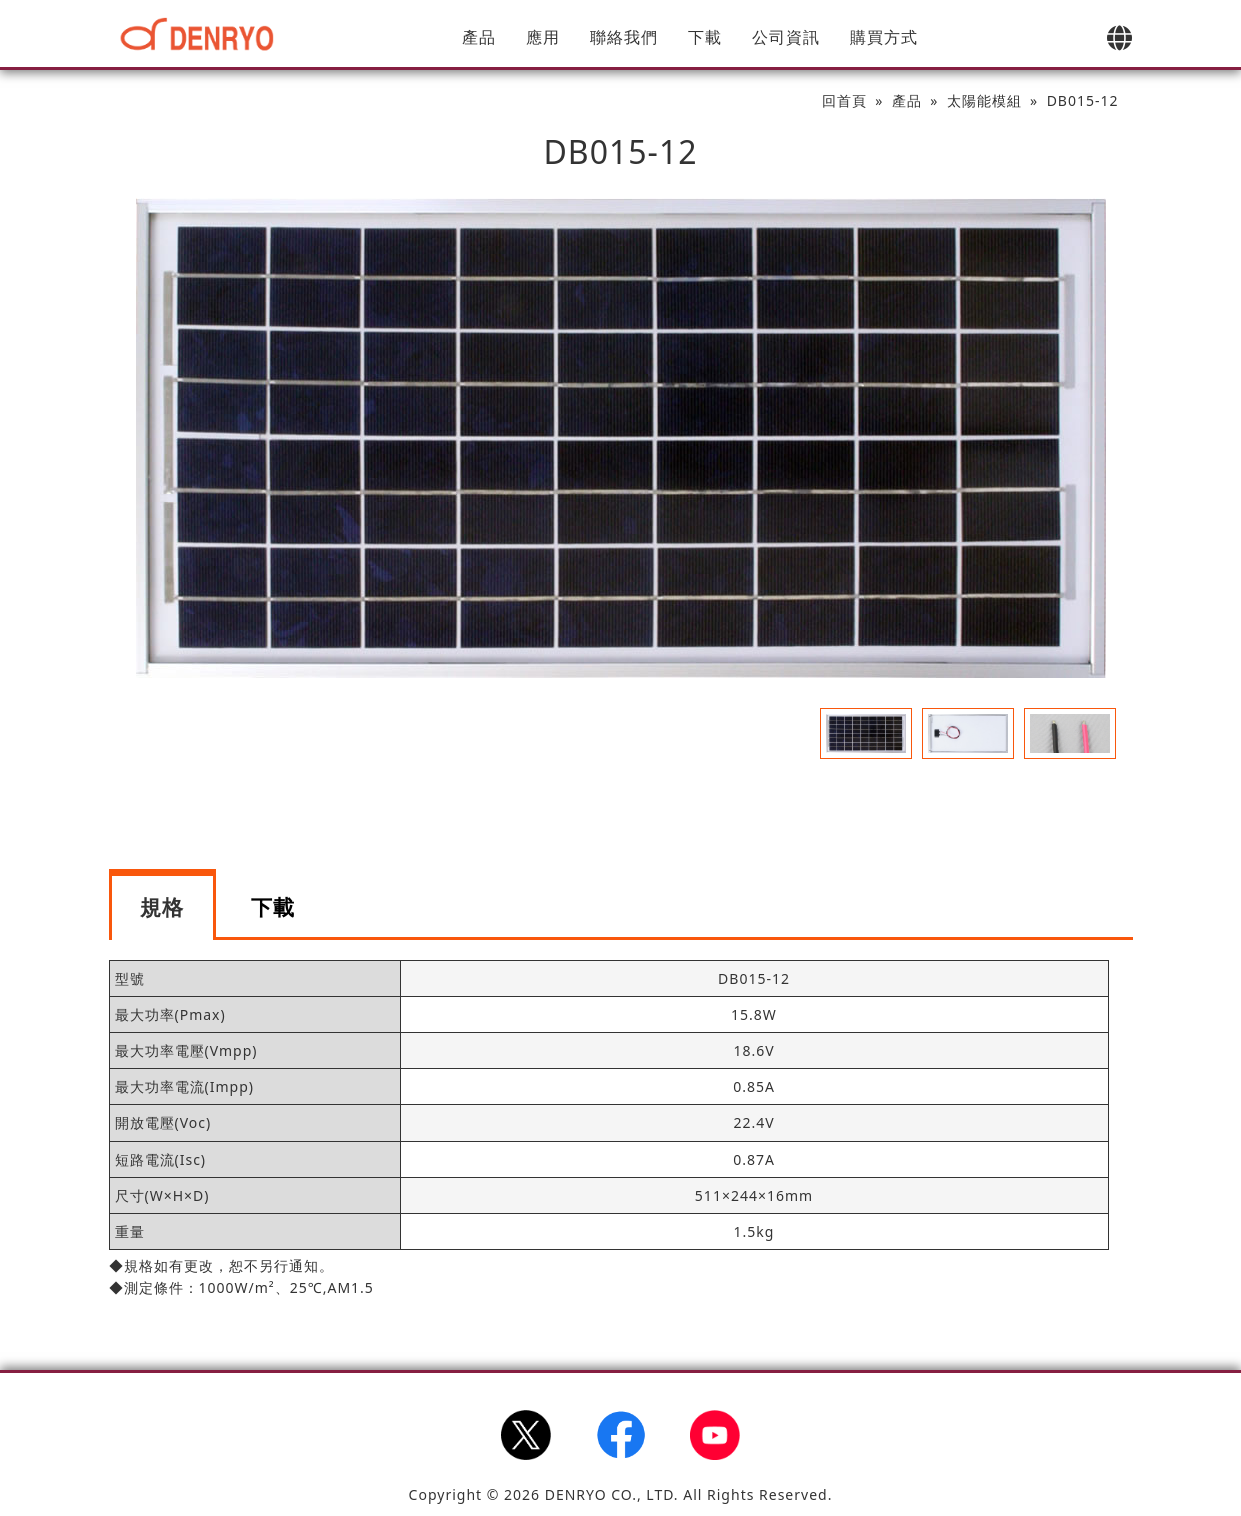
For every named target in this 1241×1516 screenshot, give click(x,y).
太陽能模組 (984, 100)
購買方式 (884, 37)
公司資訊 (786, 37)
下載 (705, 37)
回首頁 (844, 100)
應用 (543, 37)
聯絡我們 (624, 37)
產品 (479, 37)
